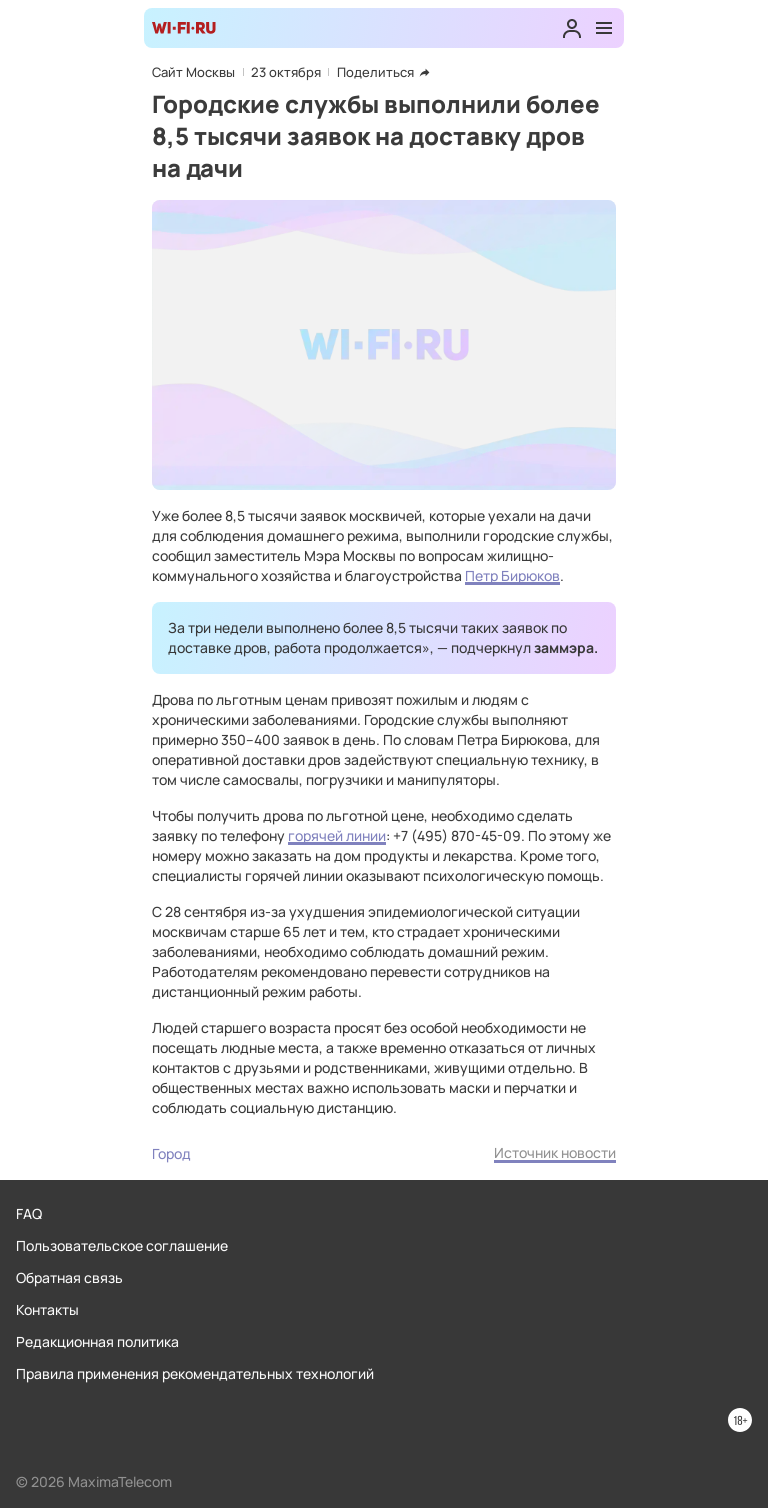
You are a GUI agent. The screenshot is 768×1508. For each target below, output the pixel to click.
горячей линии (337, 835)
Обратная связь (69, 1277)
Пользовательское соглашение (122, 1245)
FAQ (29, 1213)
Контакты (47, 1309)
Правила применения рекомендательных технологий (195, 1373)
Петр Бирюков (512, 575)
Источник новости (555, 1152)
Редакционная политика (97, 1341)
